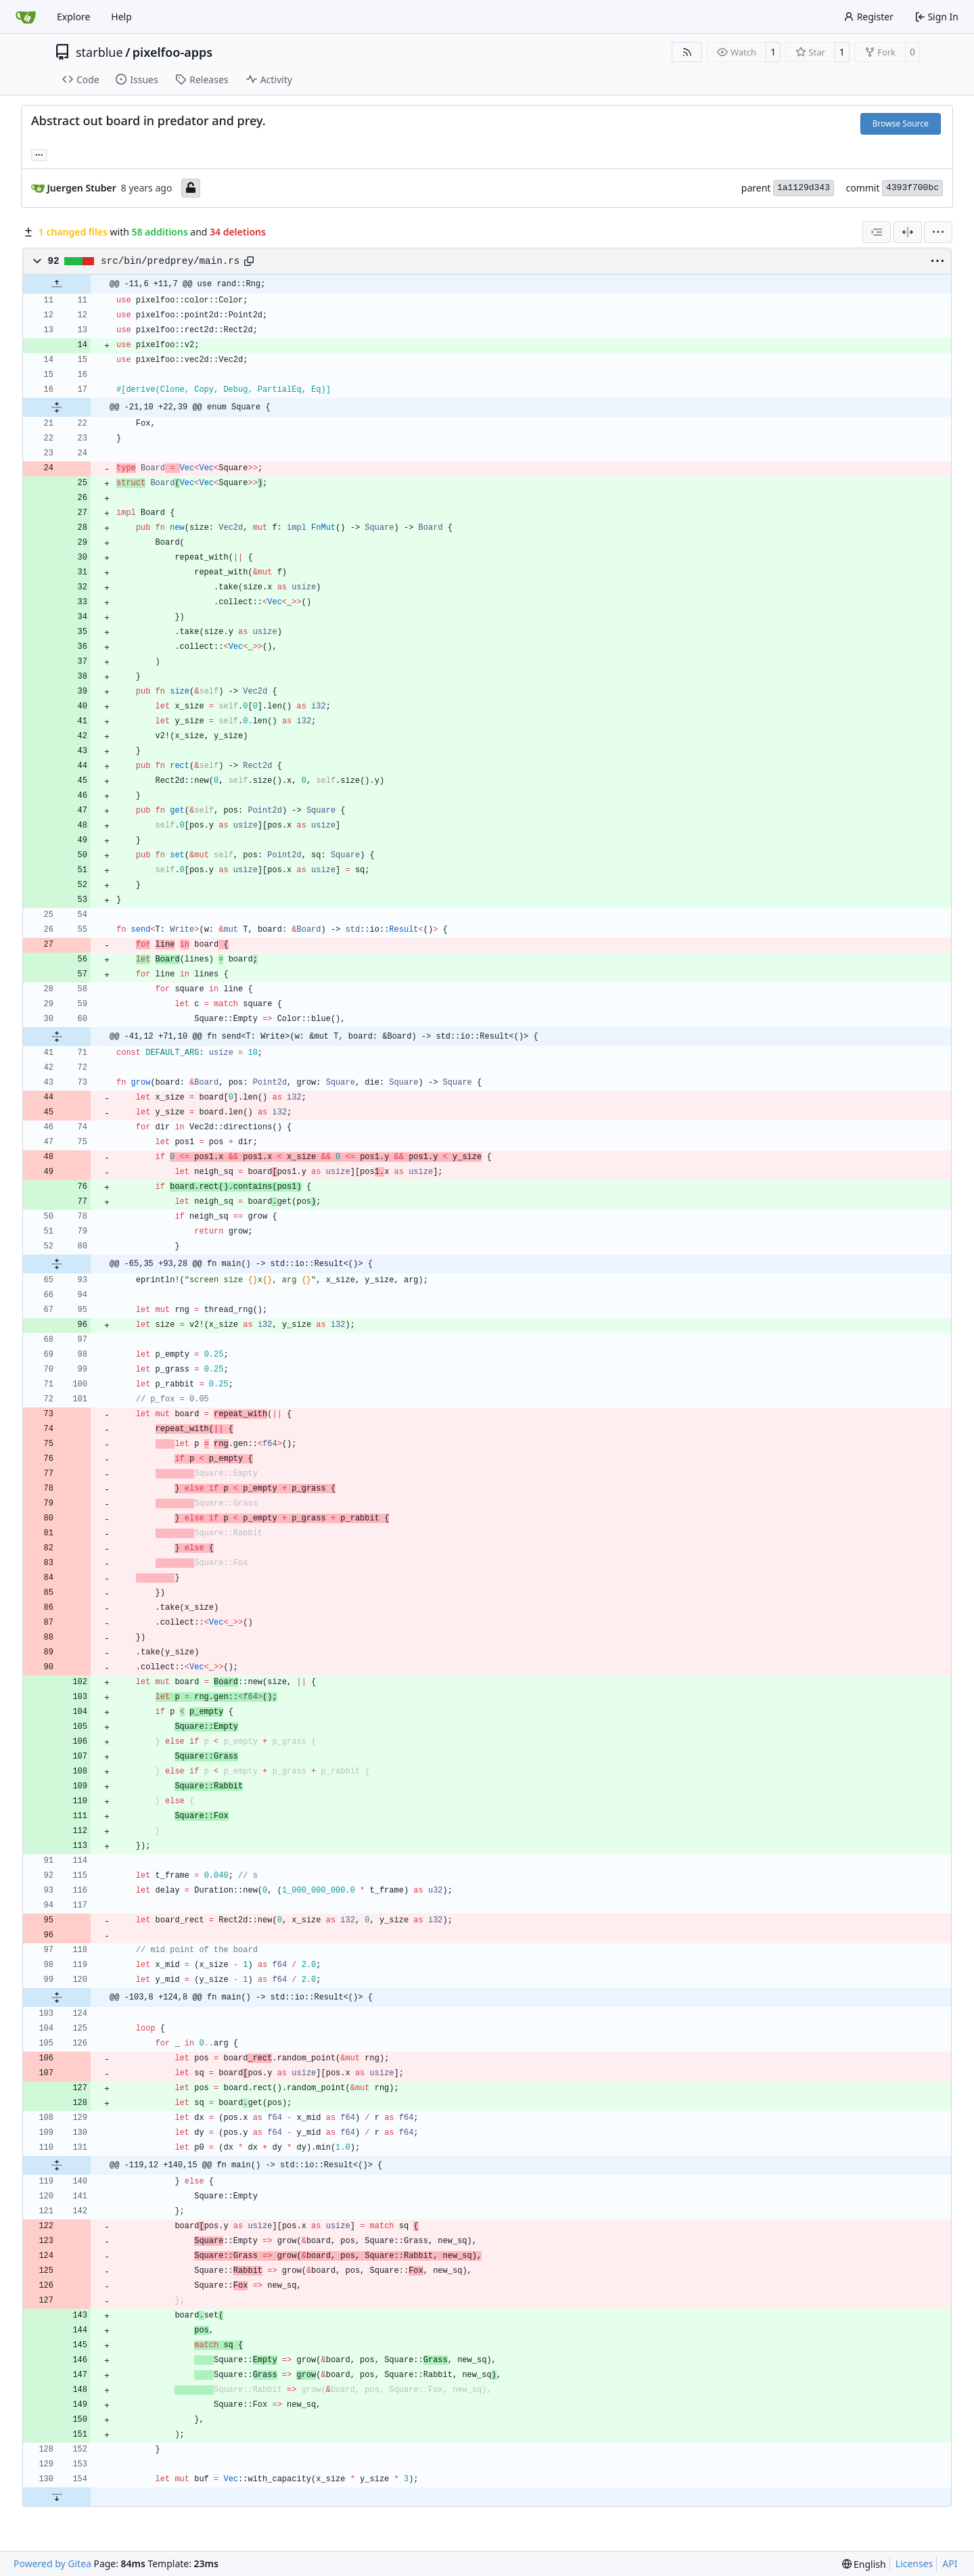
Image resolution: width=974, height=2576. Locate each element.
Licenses (914, 2563)
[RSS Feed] (687, 52)
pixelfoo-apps (172, 52)
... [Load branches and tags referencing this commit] (39, 153)
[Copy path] (248, 261)
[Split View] (908, 232)
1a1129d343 (803, 188)
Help (121, 16)
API (949, 2563)
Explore (73, 16)
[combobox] (876, 232)
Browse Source (901, 123)
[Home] (26, 17)
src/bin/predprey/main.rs (170, 261)
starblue (99, 52)
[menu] (938, 232)
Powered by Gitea (52, 2563)
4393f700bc (912, 188)
